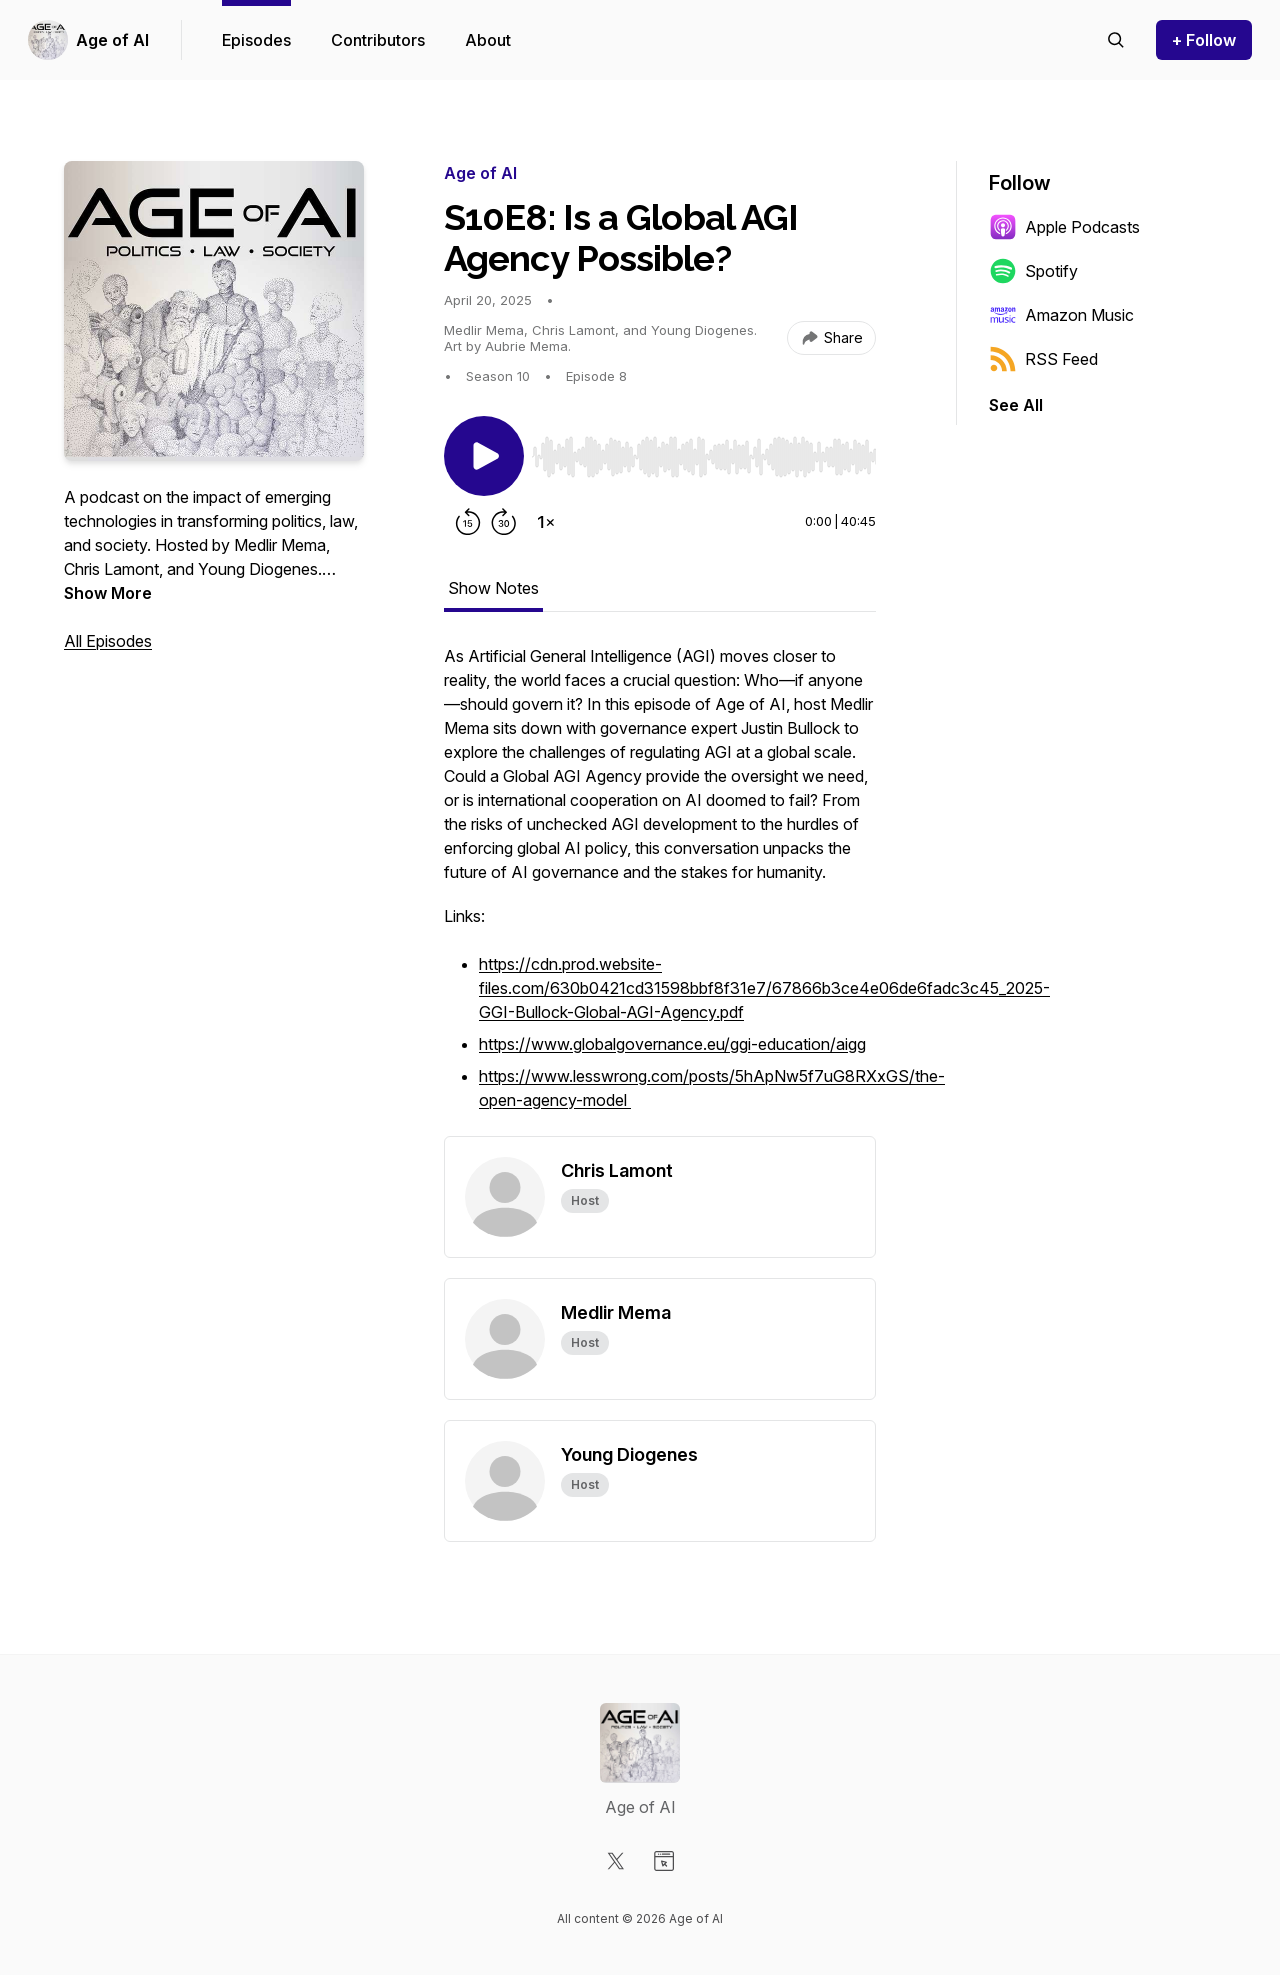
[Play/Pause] (484, 456)
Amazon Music (1061, 315)
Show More (108, 593)
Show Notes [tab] (493, 588)
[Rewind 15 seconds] (468, 522)
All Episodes (108, 641)
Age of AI (112, 40)
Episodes (256, 40)
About (488, 40)
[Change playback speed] (546, 522)
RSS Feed (1043, 359)
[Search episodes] (1116, 40)
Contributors (378, 40)
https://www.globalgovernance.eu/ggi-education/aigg (672, 1044)
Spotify (1033, 271)
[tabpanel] (660, 890)
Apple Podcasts (1064, 227)
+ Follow (1204, 40)
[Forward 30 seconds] (504, 522)
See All (1016, 405)
